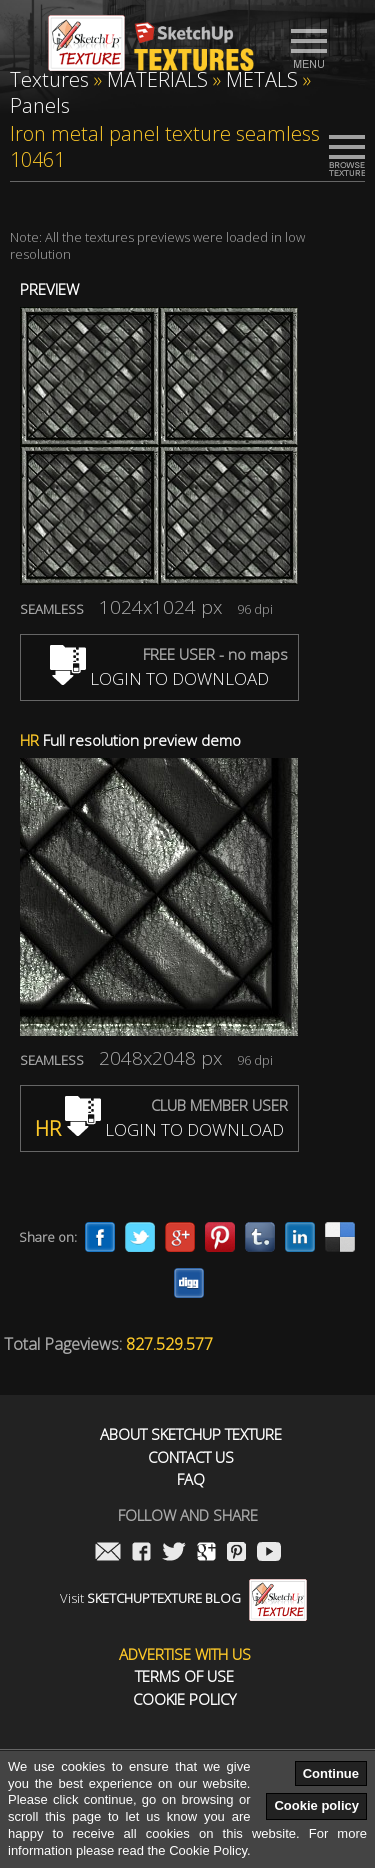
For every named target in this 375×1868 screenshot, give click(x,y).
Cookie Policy (184, 1699)
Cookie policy (316, 1805)
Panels (40, 105)
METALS (262, 79)
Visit (183, 1598)
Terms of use (184, 1676)
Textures (49, 79)
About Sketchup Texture (191, 1434)
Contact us (191, 1457)
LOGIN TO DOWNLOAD (159, 678)
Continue (331, 1773)
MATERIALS (157, 79)
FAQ (191, 1479)
